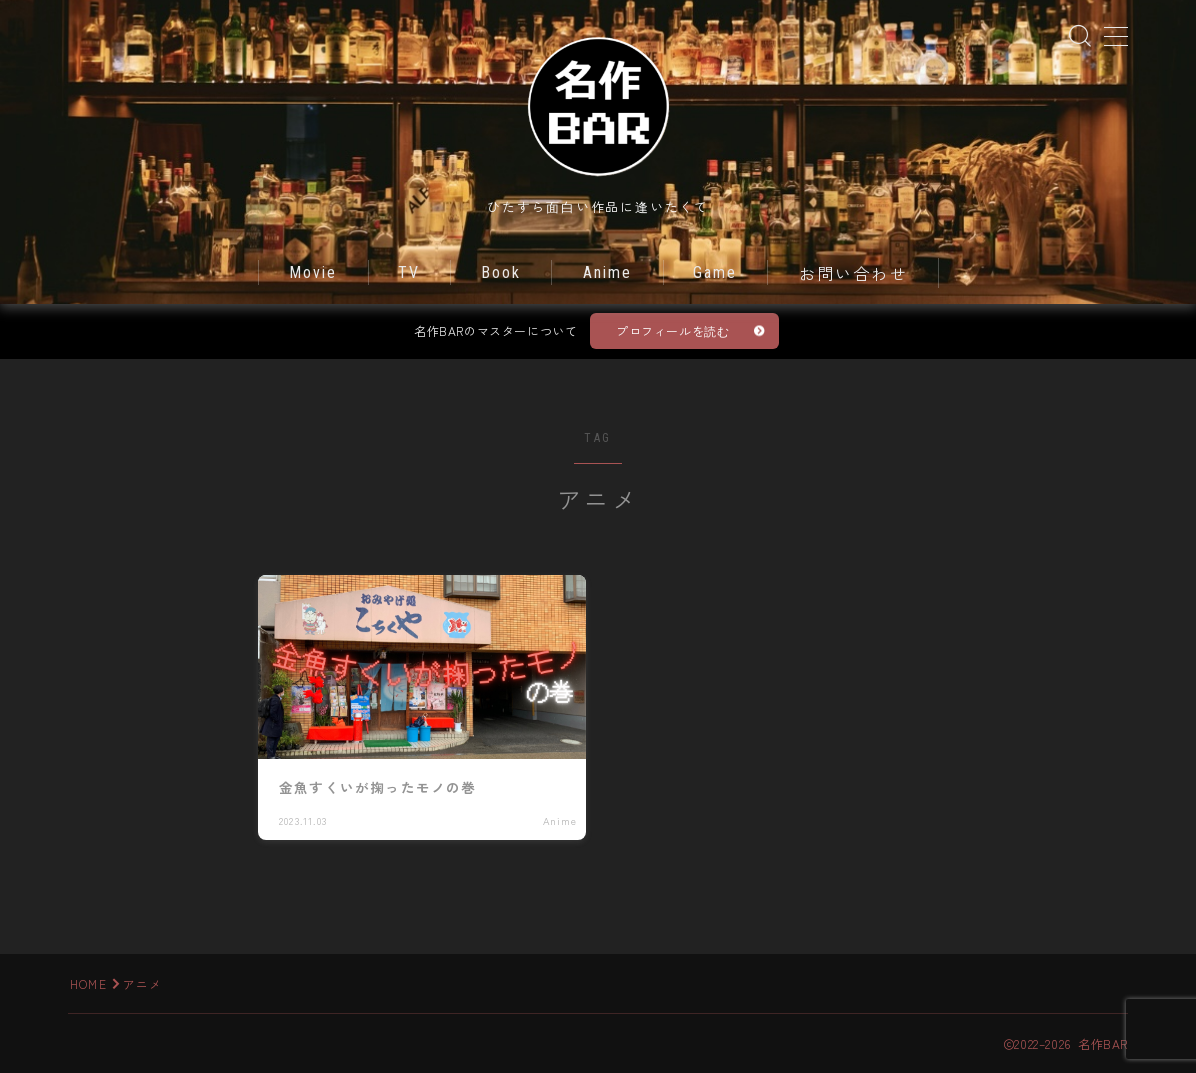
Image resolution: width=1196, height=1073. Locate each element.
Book (501, 272)
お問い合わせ (853, 274)
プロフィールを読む (672, 330)
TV (409, 272)
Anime (608, 272)
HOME (88, 983)
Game (715, 272)
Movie (313, 272)
